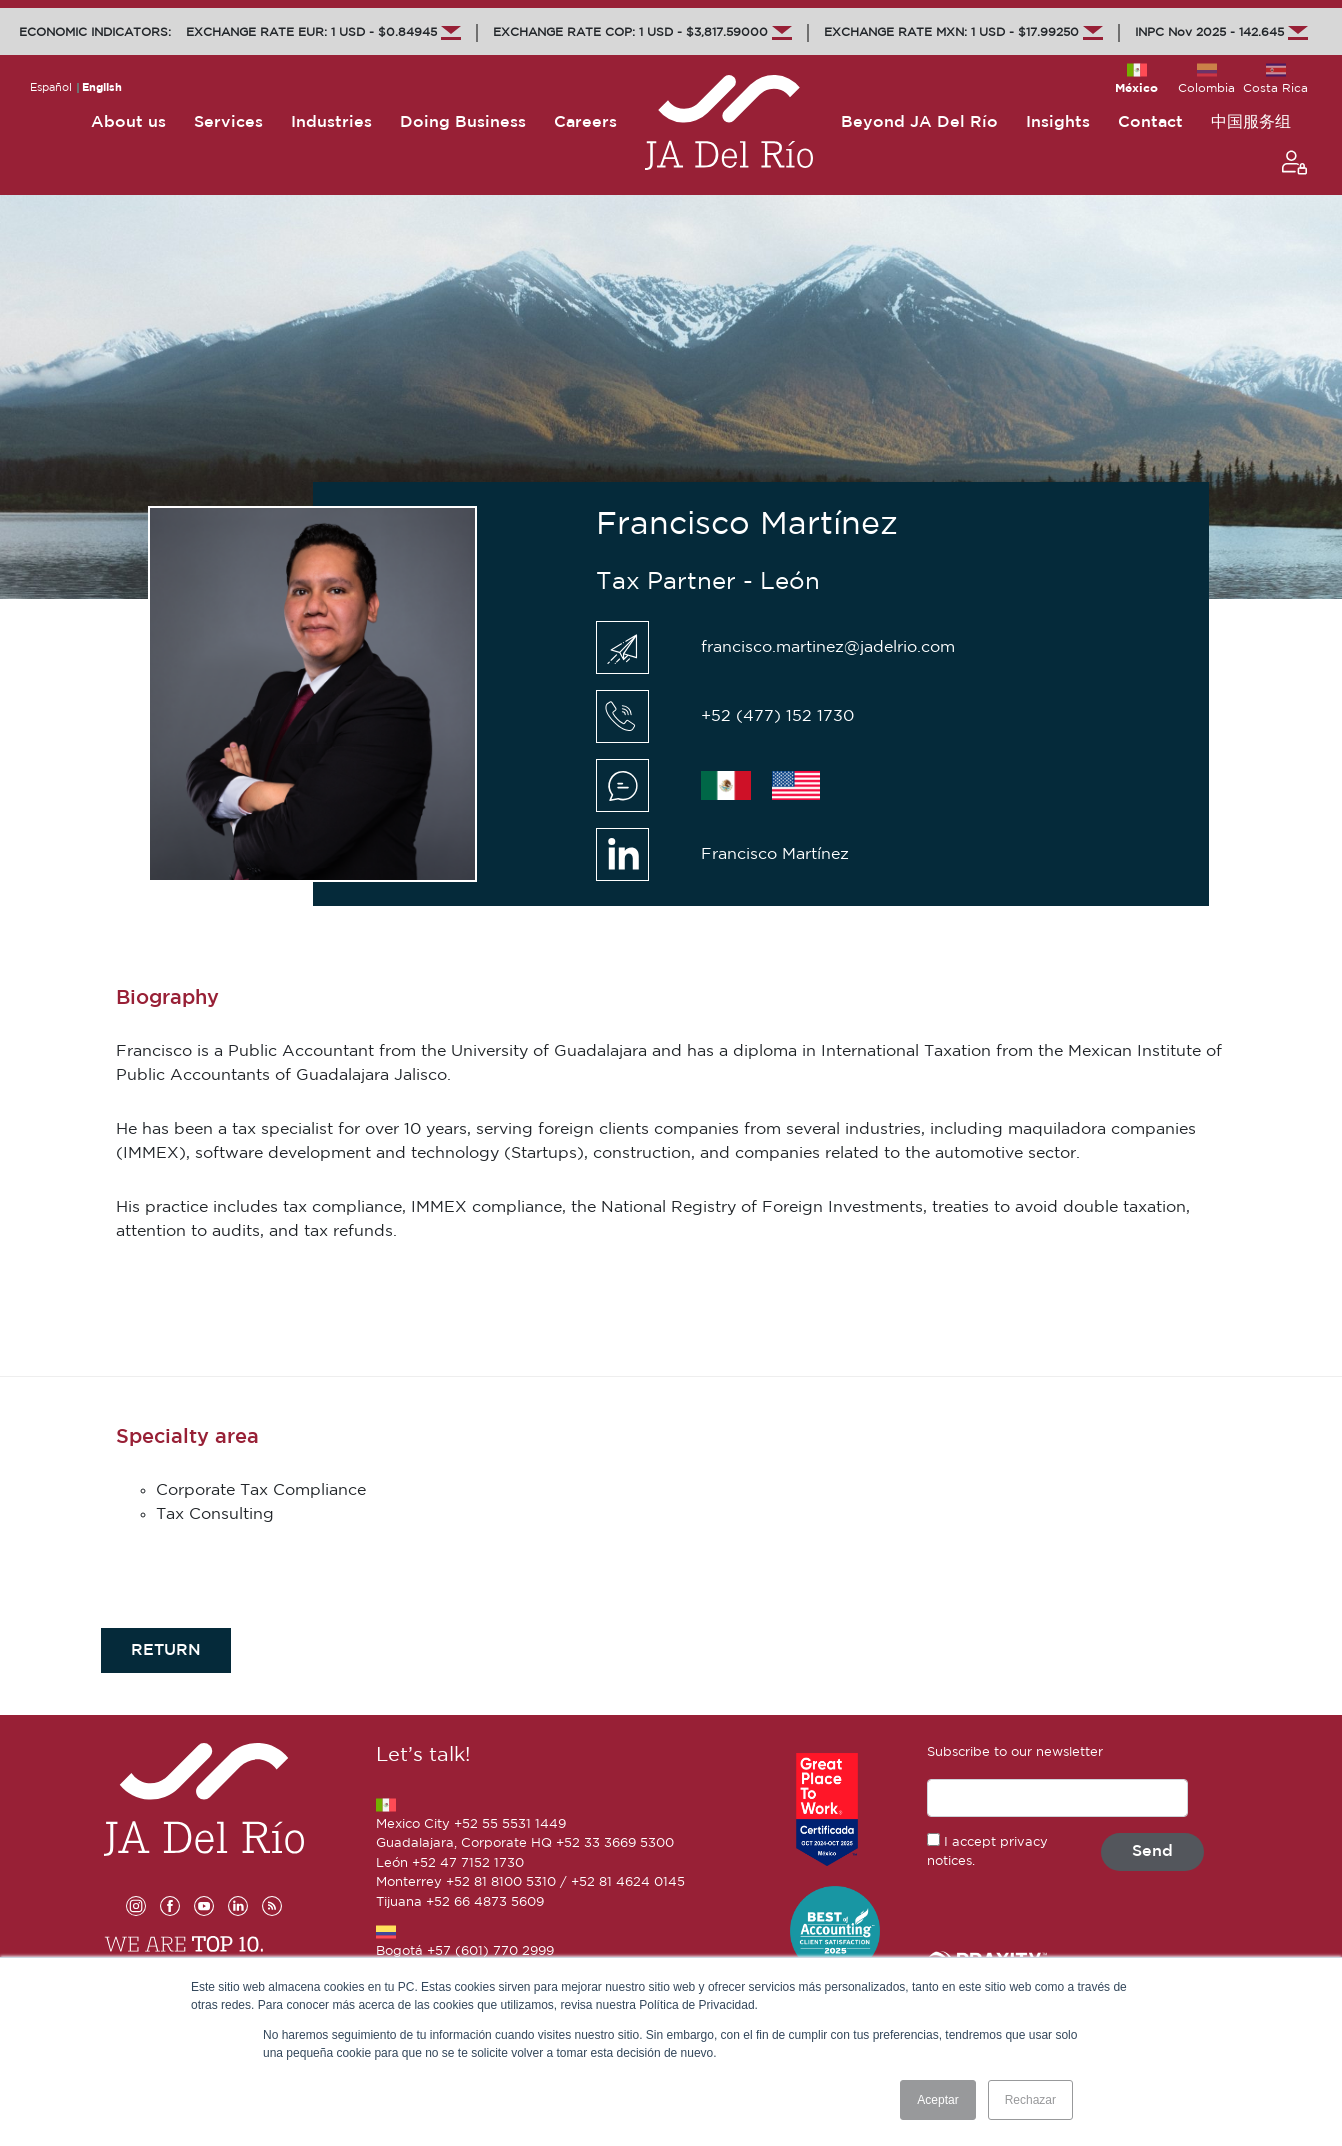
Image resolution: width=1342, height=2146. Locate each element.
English (102, 88)
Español (51, 88)
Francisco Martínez (775, 854)
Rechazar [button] (1030, 2100)
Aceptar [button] (937, 2100)
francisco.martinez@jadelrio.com (828, 647)
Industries (331, 122)
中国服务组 (1251, 122)
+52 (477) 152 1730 (777, 716)
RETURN (166, 1650)
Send (1152, 1851)
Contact (1150, 122)
